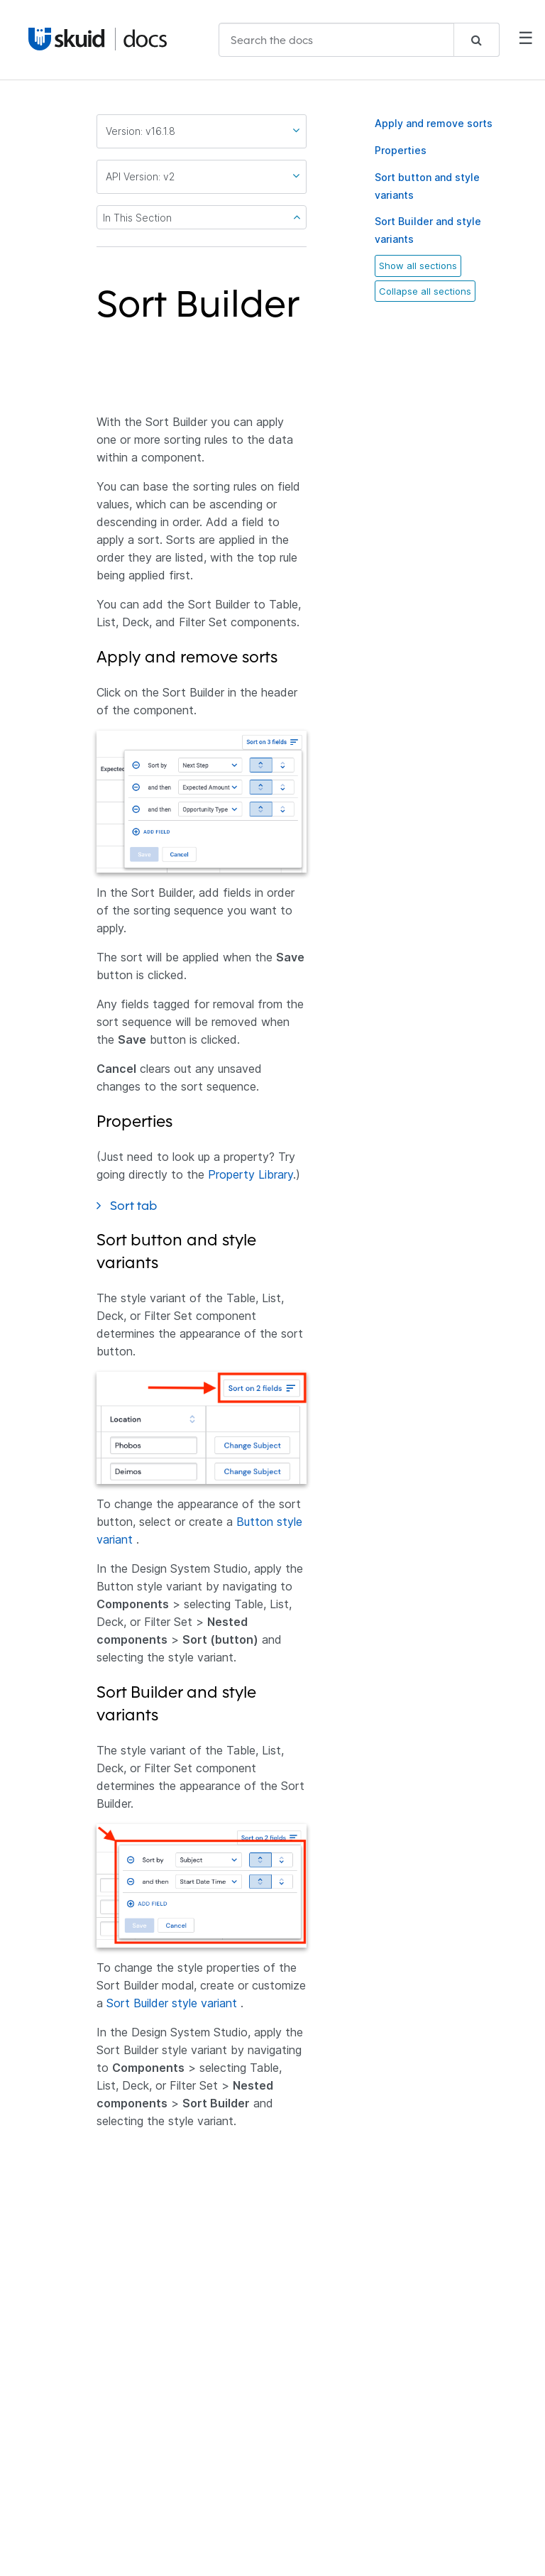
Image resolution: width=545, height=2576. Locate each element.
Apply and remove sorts (433, 123)
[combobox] (359, 40)
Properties (400, 150)
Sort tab (142, 1205)
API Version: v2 (202, 176)
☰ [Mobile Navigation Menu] (526, 38)
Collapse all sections (425, 291)
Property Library (250, 1174)
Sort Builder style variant (171, 2003)
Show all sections (418, 265)
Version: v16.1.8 (202, 130)
